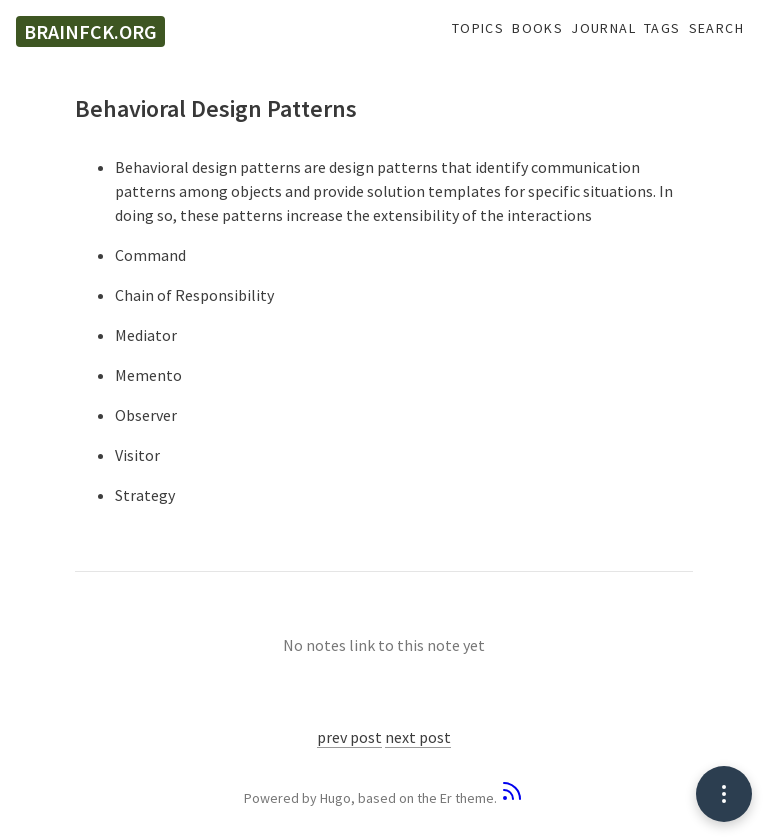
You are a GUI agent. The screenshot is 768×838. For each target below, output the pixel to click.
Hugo (335, 798)
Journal (603, 28)
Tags (662, 28)
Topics (478, 28)
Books (537, 28)
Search (716, 28)
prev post (349, 737)
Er (446, 798)
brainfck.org (90, 31)
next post (418, 737)
